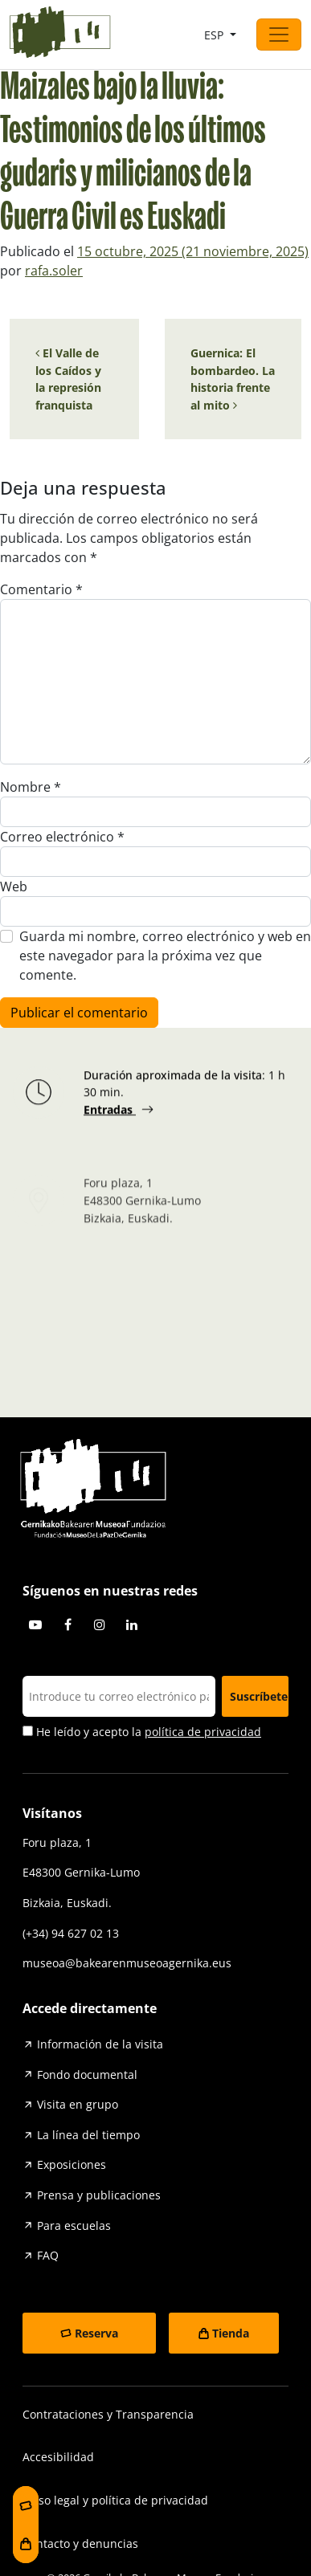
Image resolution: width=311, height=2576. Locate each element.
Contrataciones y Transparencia (108, 2414)
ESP (215, 35)
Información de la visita (100, 2044)
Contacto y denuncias (80, 2543)
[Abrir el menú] (278, 34)
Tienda (230, 2333)
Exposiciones (71, 2164)
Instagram (100, 1624)
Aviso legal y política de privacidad (115, 2500)
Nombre (30, 787)
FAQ (48, 2255)
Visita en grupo (77, 2104)
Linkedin (132, 1624)
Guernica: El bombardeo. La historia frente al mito (232, 379)
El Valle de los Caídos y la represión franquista (68, 379)
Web (13, 886)
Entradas (110, 1113)
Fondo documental (87, 2074)
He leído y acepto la (142, 1732)
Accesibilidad (58, 2456)
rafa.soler (54, 270)
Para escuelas (74, 2225)
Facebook (67, 1624)
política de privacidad (203, 1731)
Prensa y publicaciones (99, 2195)
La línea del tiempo (88, 2134)
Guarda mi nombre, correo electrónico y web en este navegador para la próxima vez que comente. (165, 955)
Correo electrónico (62, 837)
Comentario (41, 589)
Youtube (35, 1624)
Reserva (96, 2333)
